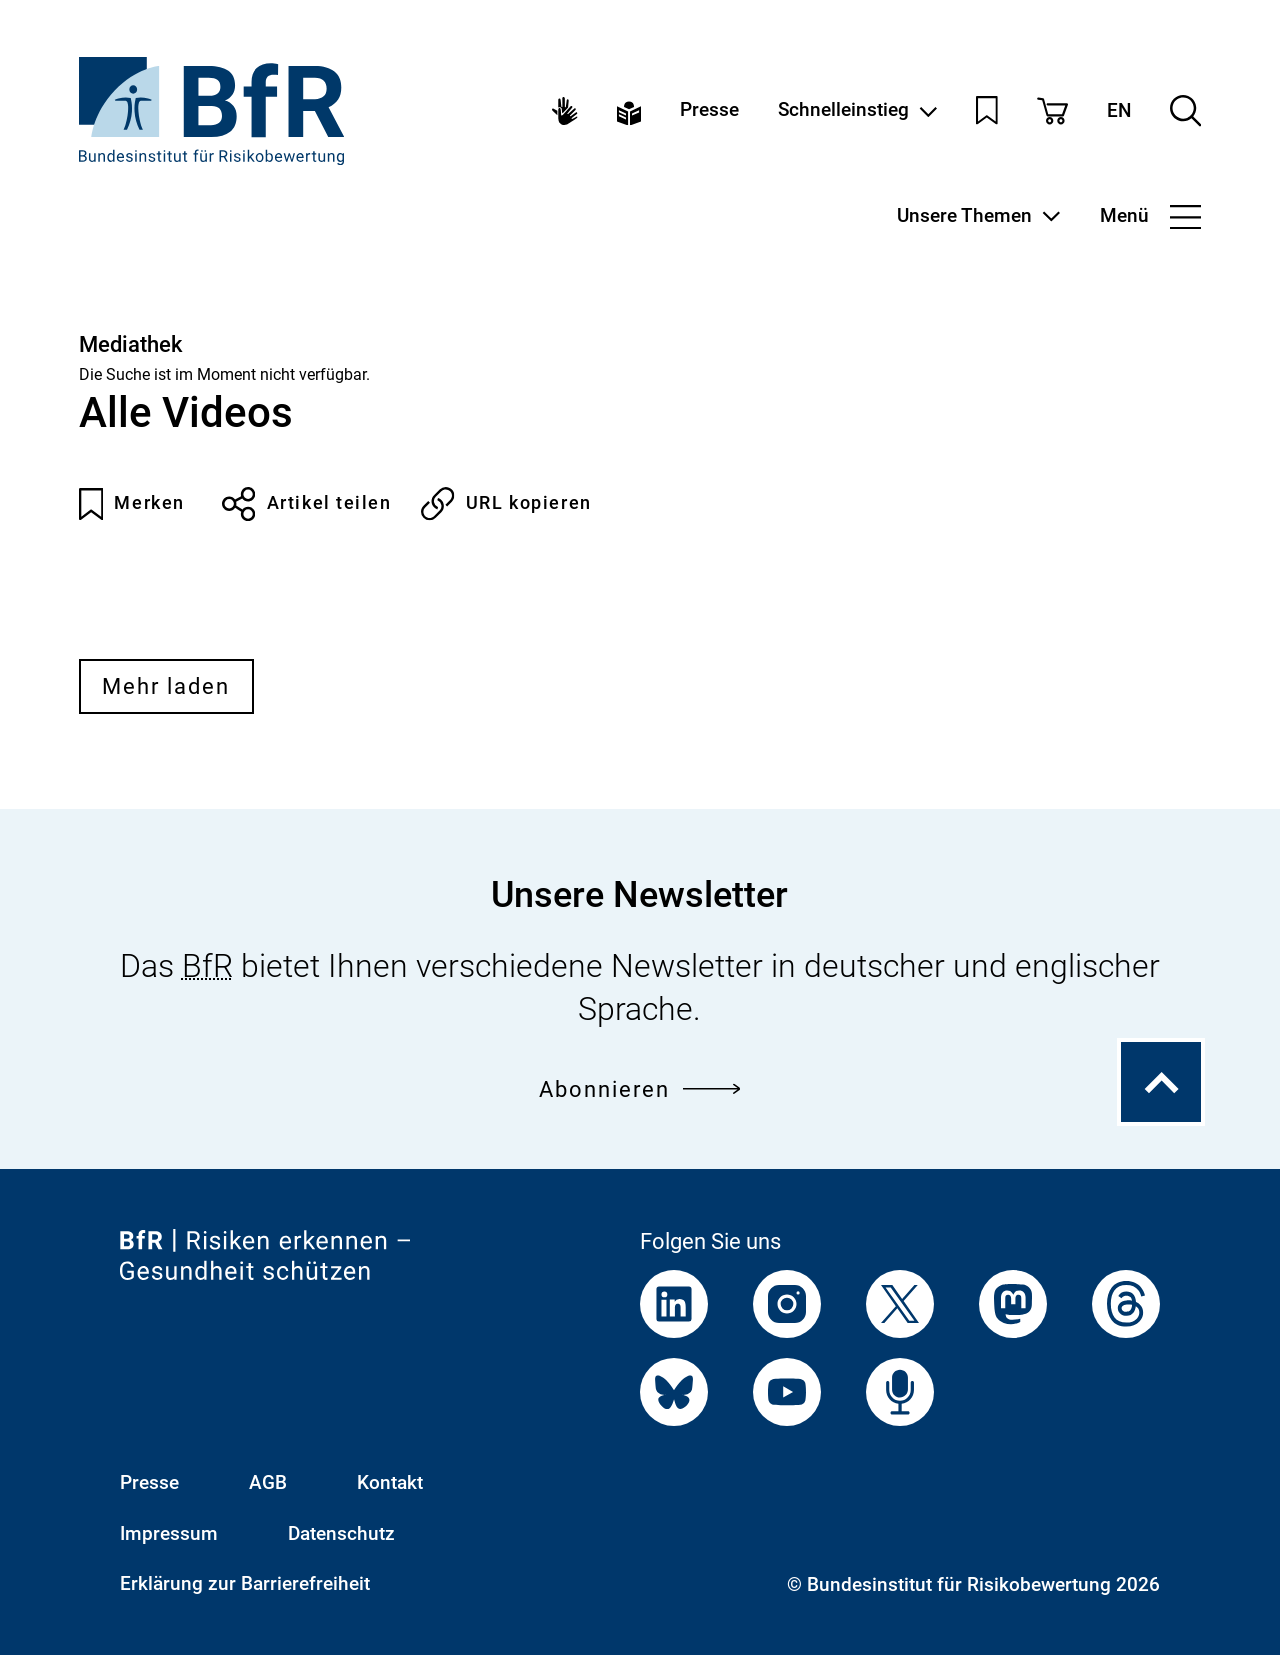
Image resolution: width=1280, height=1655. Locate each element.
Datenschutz (341, 1534)
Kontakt (390, 1483)
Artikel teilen (307, 504)
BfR (207, 966)
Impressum (169, 1534)
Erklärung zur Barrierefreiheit (245, 1584)
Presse (709, 110)
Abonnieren (639, 1089)
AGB (268, 1483)
